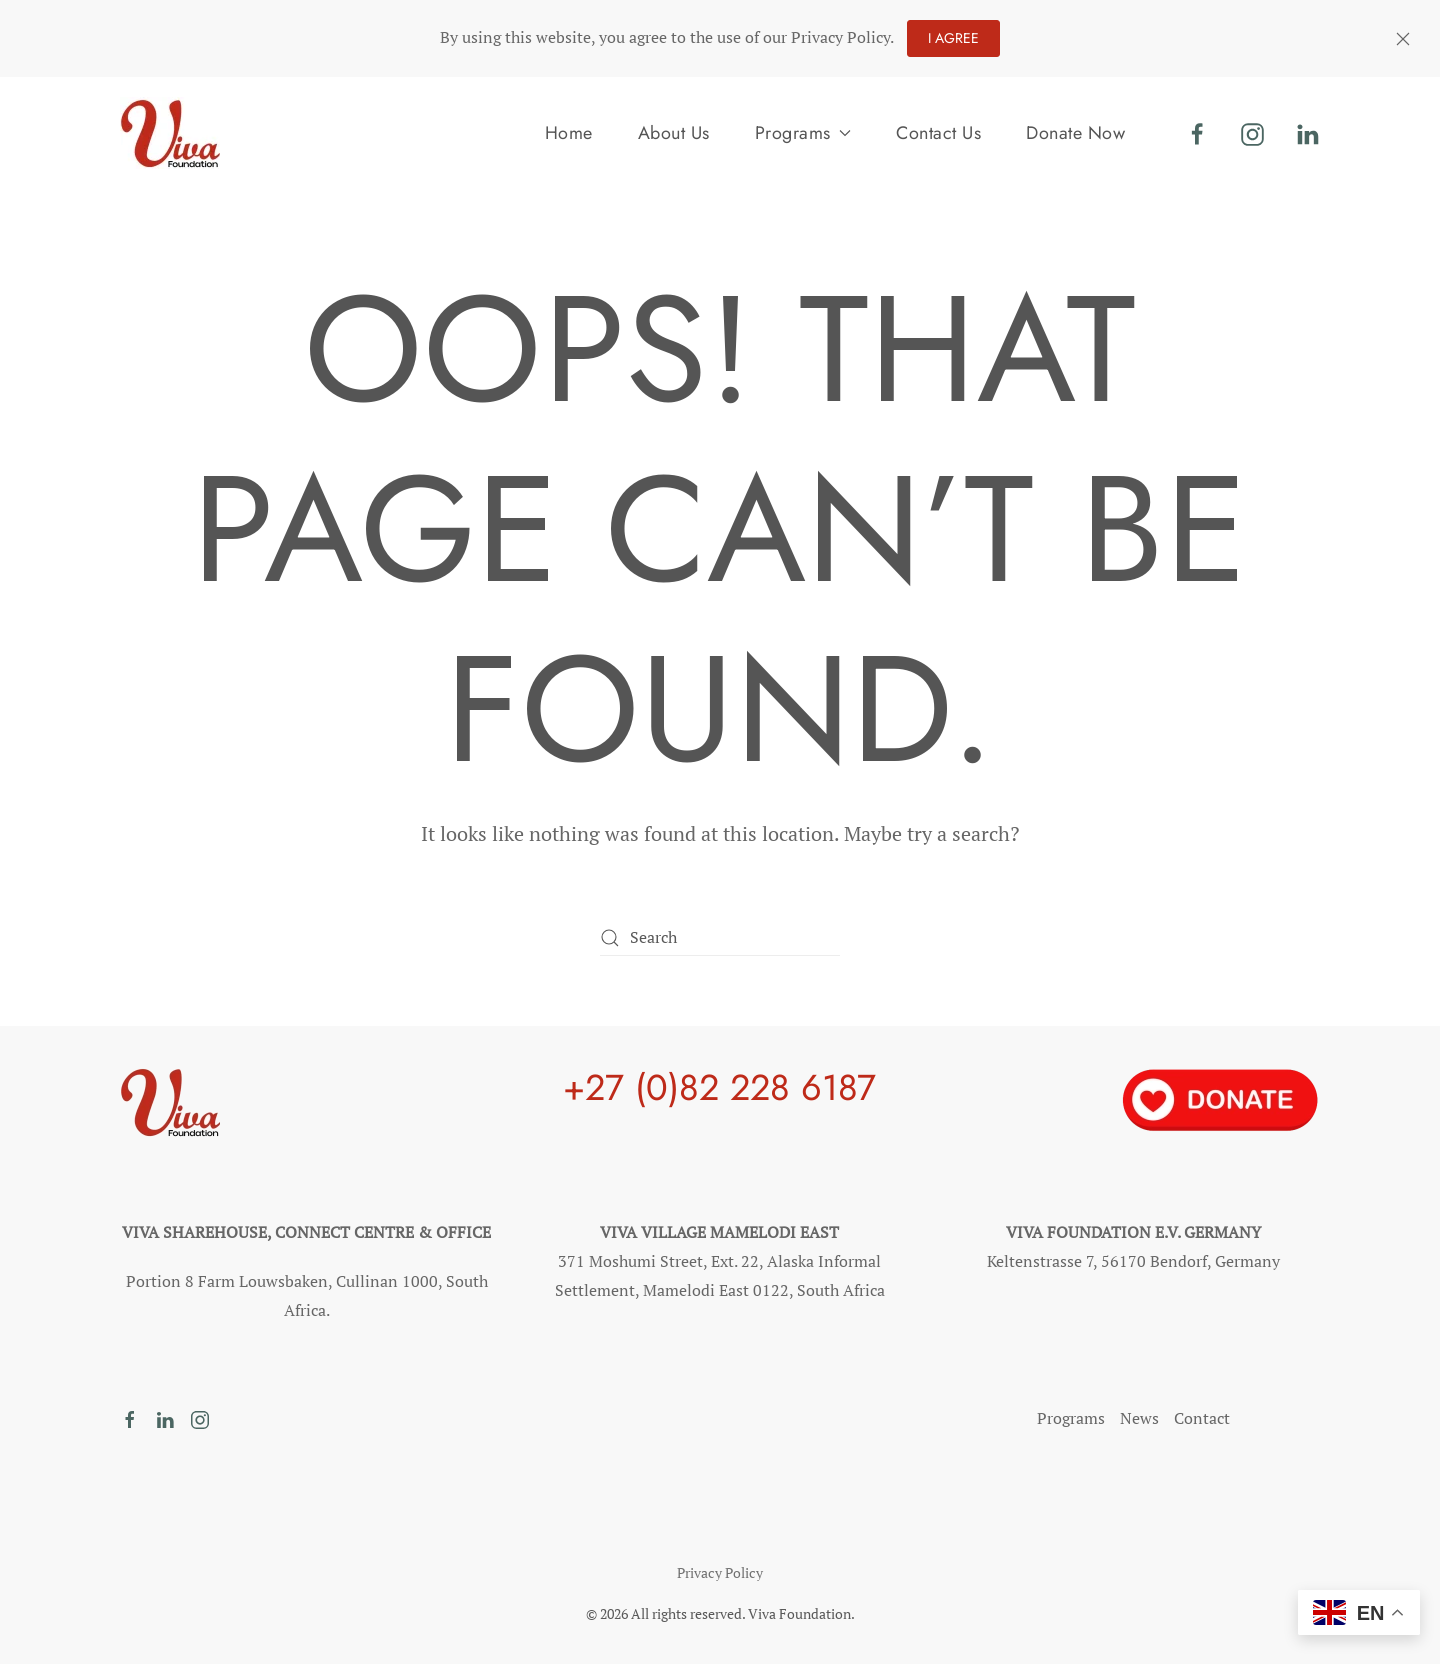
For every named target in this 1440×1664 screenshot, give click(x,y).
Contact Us (938, 133)
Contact (1202, 1418)
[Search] (720, 937)
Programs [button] (803, 133)
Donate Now (1075, 133)
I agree (953, 38)
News (1139, 1418)
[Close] (1403, 39)
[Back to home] (170, 133)
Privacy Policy (720, 1572)
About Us (674, 133)
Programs (1071, 1418)
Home (569, 133)
